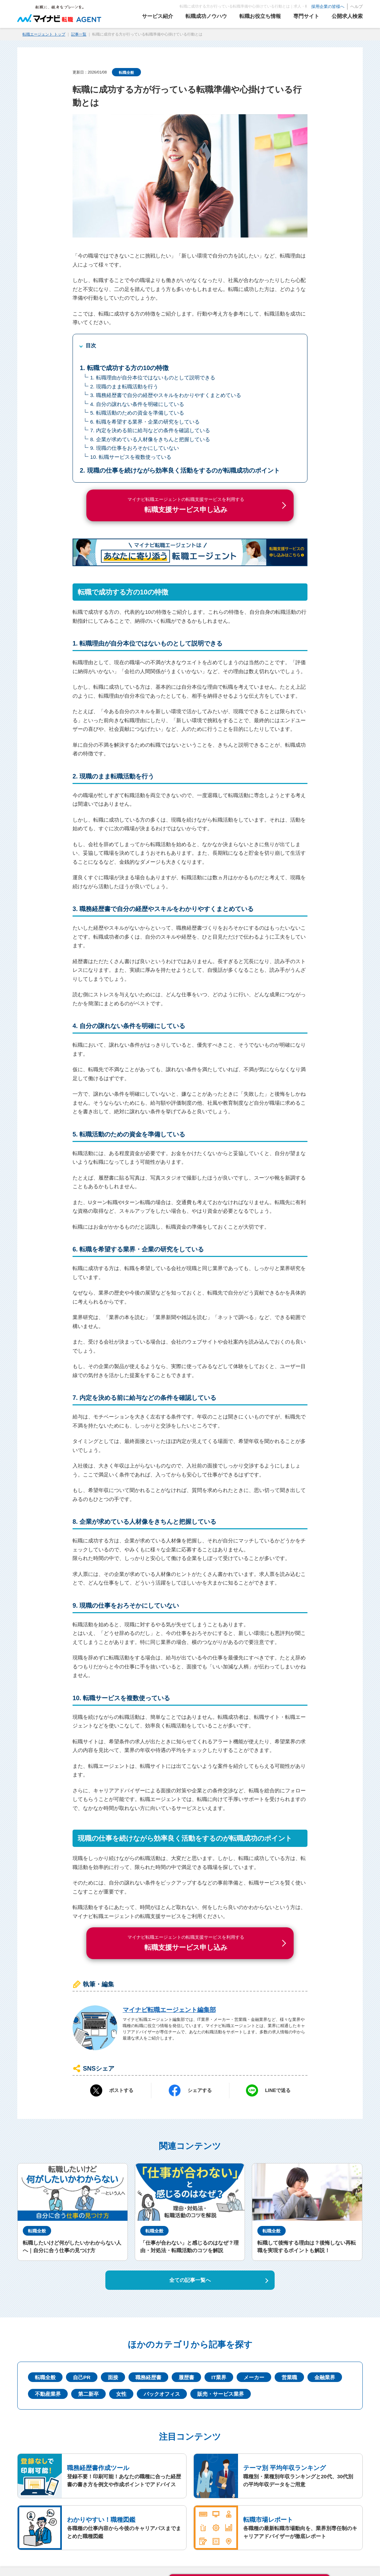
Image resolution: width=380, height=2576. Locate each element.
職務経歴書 (148, 2377)
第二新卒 (88, 2394)
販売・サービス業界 (220, 2394)
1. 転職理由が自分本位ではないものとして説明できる (152, 377)
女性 (121, 2394)
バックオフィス (162, 2394)
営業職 (289, 2377)
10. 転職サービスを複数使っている (130, 457)
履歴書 (186, 2377)
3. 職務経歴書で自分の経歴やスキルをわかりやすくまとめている (165, 395)
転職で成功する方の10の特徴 (128, 368)
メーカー (254, 2377)
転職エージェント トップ (43, 34)
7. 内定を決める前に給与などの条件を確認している (150, 430)
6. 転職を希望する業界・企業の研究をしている (145, 422)
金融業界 (324, 2377)
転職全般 (126, 72)
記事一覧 (78, 34)
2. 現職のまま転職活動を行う (124, 386)
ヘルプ (356, 6)
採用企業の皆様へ (327, 6)
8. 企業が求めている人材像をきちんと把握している (150, 439)
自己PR (82, 2377)
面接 (113, 2377)
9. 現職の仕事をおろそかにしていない (134, 448)
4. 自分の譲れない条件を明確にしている (137, 404)
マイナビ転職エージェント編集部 (169, 2009)
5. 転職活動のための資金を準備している (137, 413)
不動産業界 (48, 2394)
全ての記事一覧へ (190, 2280)
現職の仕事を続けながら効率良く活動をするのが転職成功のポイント (183, 470)
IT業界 (218, 2377)
